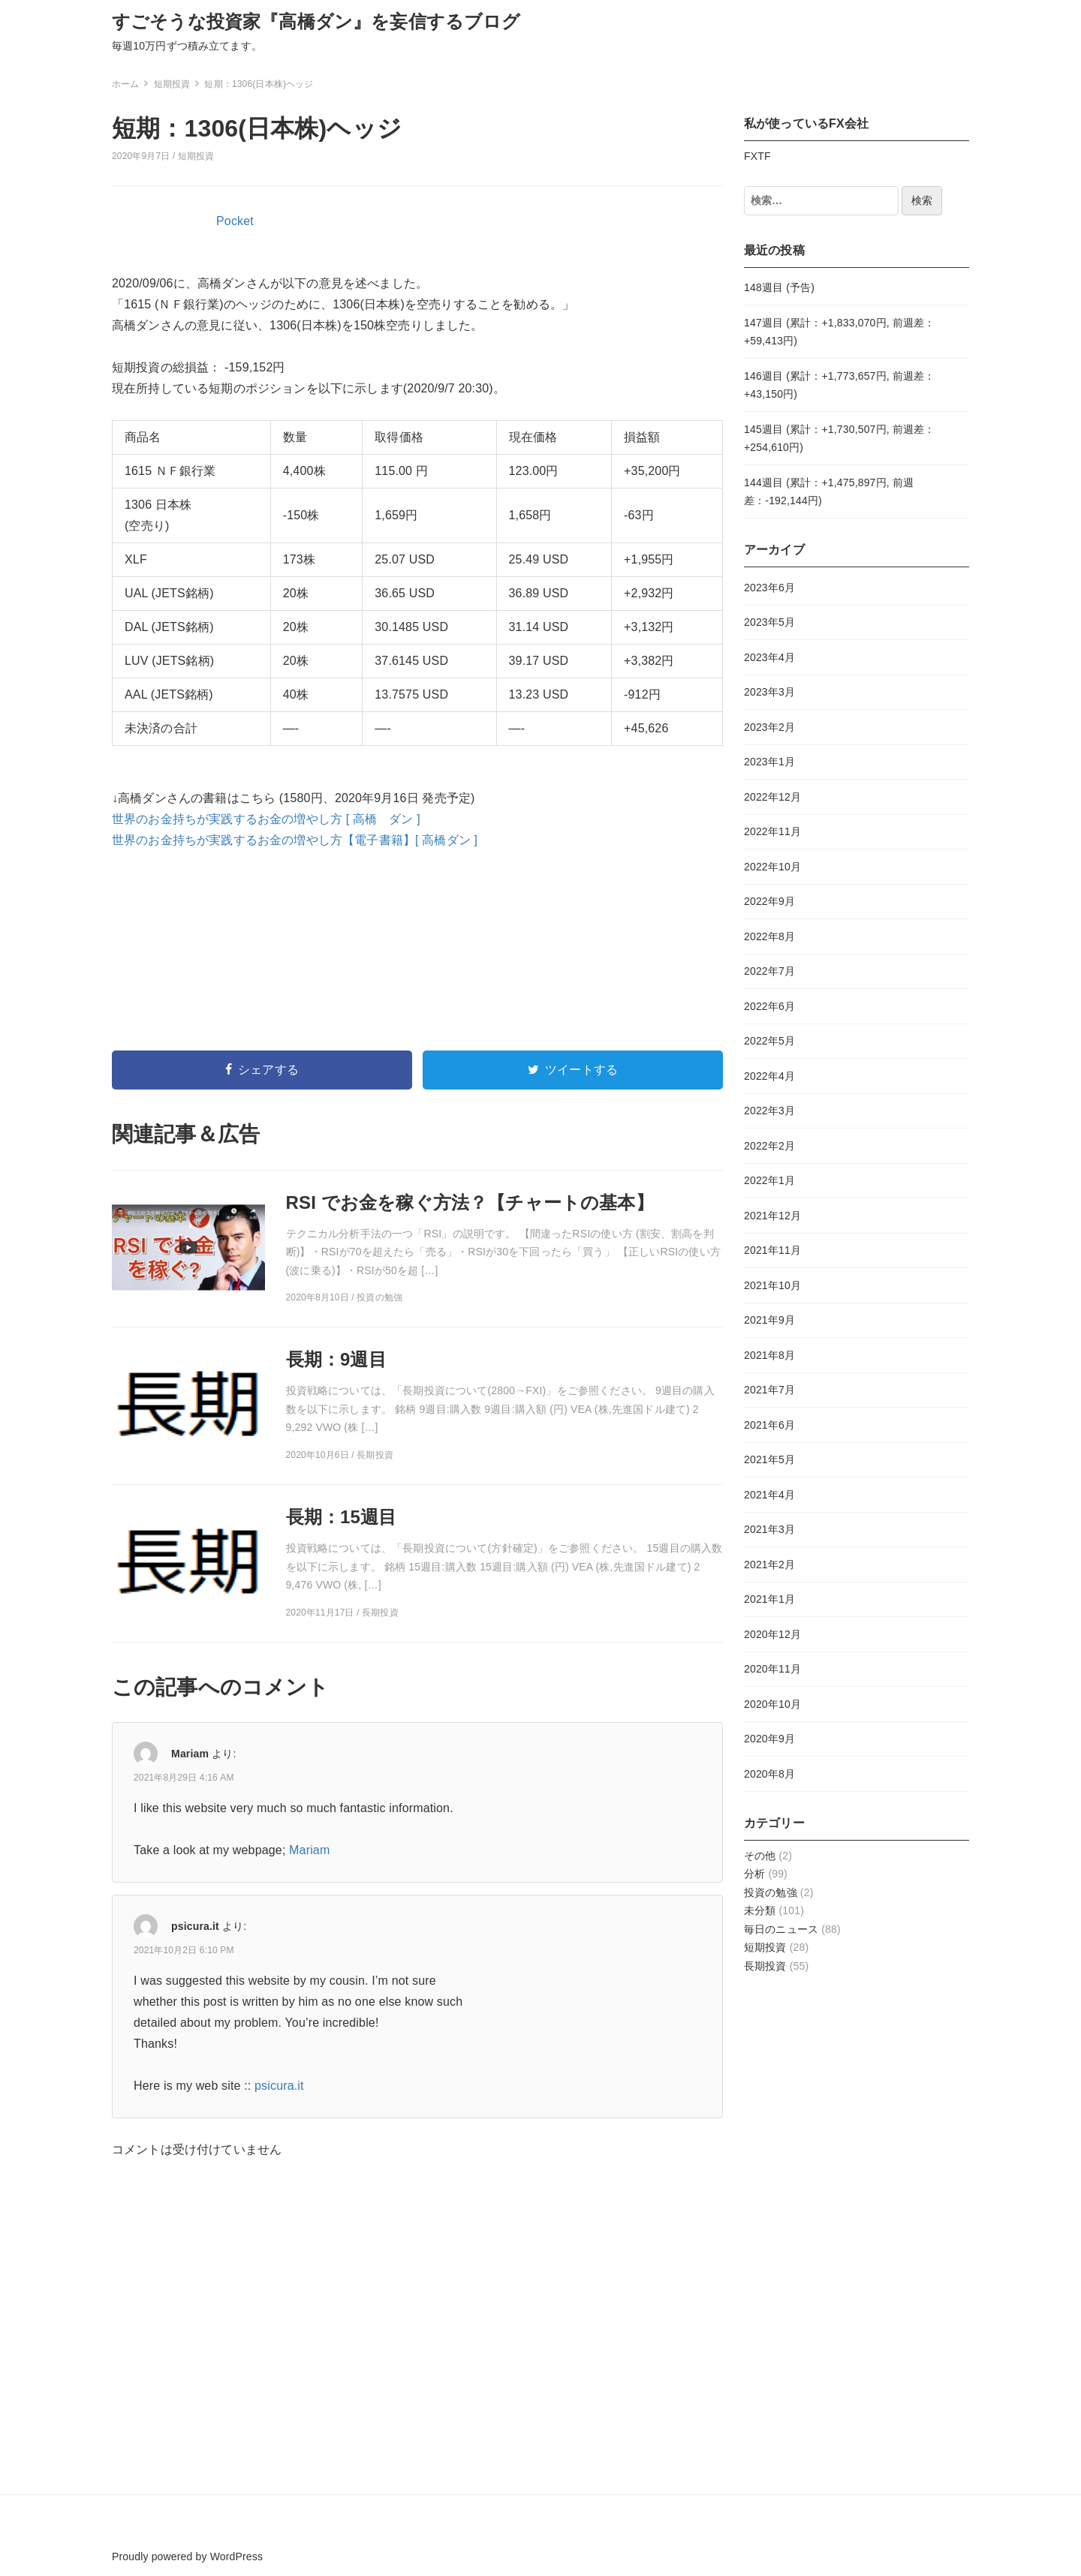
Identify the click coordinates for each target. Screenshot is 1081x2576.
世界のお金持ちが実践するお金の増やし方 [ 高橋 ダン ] (266, 819)
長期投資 (765, 1966)
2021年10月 (772, 1285)
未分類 (759, 1910)
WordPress (236, 2556)
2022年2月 (769, 1146)
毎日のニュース (781, 1929)
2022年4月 (769, 1076)
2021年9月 (769, 1320)
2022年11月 (772, 831)
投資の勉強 (770, 1892)
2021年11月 (772, 1250)
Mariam (190, 1754)
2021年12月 (772, 1216)
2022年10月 (772, 867)
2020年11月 (772, 1669)
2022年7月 (769, 971)
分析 (754, 1874)
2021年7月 (769, 1390)
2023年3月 (769, 692)
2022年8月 (769, 936)
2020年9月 (769, 1739)
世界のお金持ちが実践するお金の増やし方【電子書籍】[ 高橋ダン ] (294, 840)
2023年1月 (769, 762)
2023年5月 (769, 622)
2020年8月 (769, 1774)
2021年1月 (769, 1599)
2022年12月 (772, 797)
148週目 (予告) (779, 287)
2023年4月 (769, 657)
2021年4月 (769, 1495)
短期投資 (196, 156)
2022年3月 (769, 1111)
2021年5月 (769, 1459)
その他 (759, 1856)
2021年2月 (769, 1565)
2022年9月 (769, 901)
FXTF (757, 156)
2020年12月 (772, 1634)
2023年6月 (769, 588)
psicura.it (195, 1926)
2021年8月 (769, 1355)
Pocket (235, 221)
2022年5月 (769, 1041)
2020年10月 (772, 1704)
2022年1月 (769, 1180)
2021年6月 (769, 1425)
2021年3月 (769, 1529)
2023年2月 (769, 727)
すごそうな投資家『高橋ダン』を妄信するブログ (316, 21)
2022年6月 (769, 1006)
